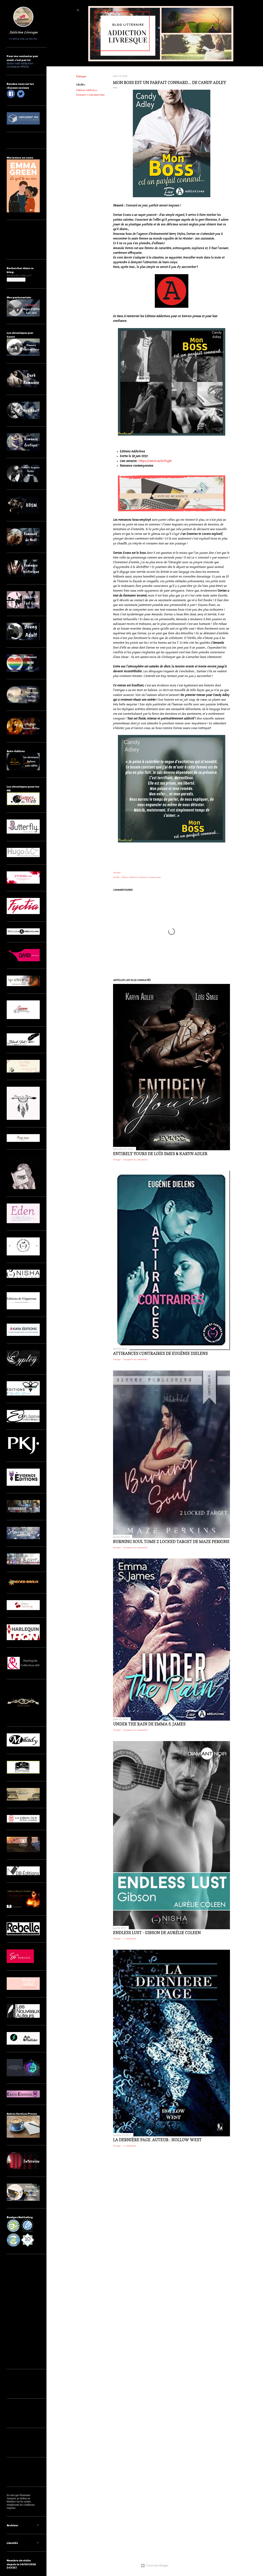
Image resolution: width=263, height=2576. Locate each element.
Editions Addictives (86, 90)
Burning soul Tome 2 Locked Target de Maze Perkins (171, 1541)
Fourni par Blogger (155, 2566)
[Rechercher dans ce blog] (19, 276)
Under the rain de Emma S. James (149, 1724)
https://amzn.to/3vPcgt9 (155, 461)
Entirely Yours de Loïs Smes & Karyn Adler (160, 1153)
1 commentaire (129, 1939)
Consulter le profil (23, 38)
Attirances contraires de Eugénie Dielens (160, 1353)
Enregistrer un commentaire (135, 1160)
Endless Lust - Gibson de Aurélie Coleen (157, 1932)
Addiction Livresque (23, 32)
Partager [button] (81, 76)
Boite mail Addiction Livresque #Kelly (20, 65)
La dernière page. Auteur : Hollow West (157, 2139)
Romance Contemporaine (90, 94)
